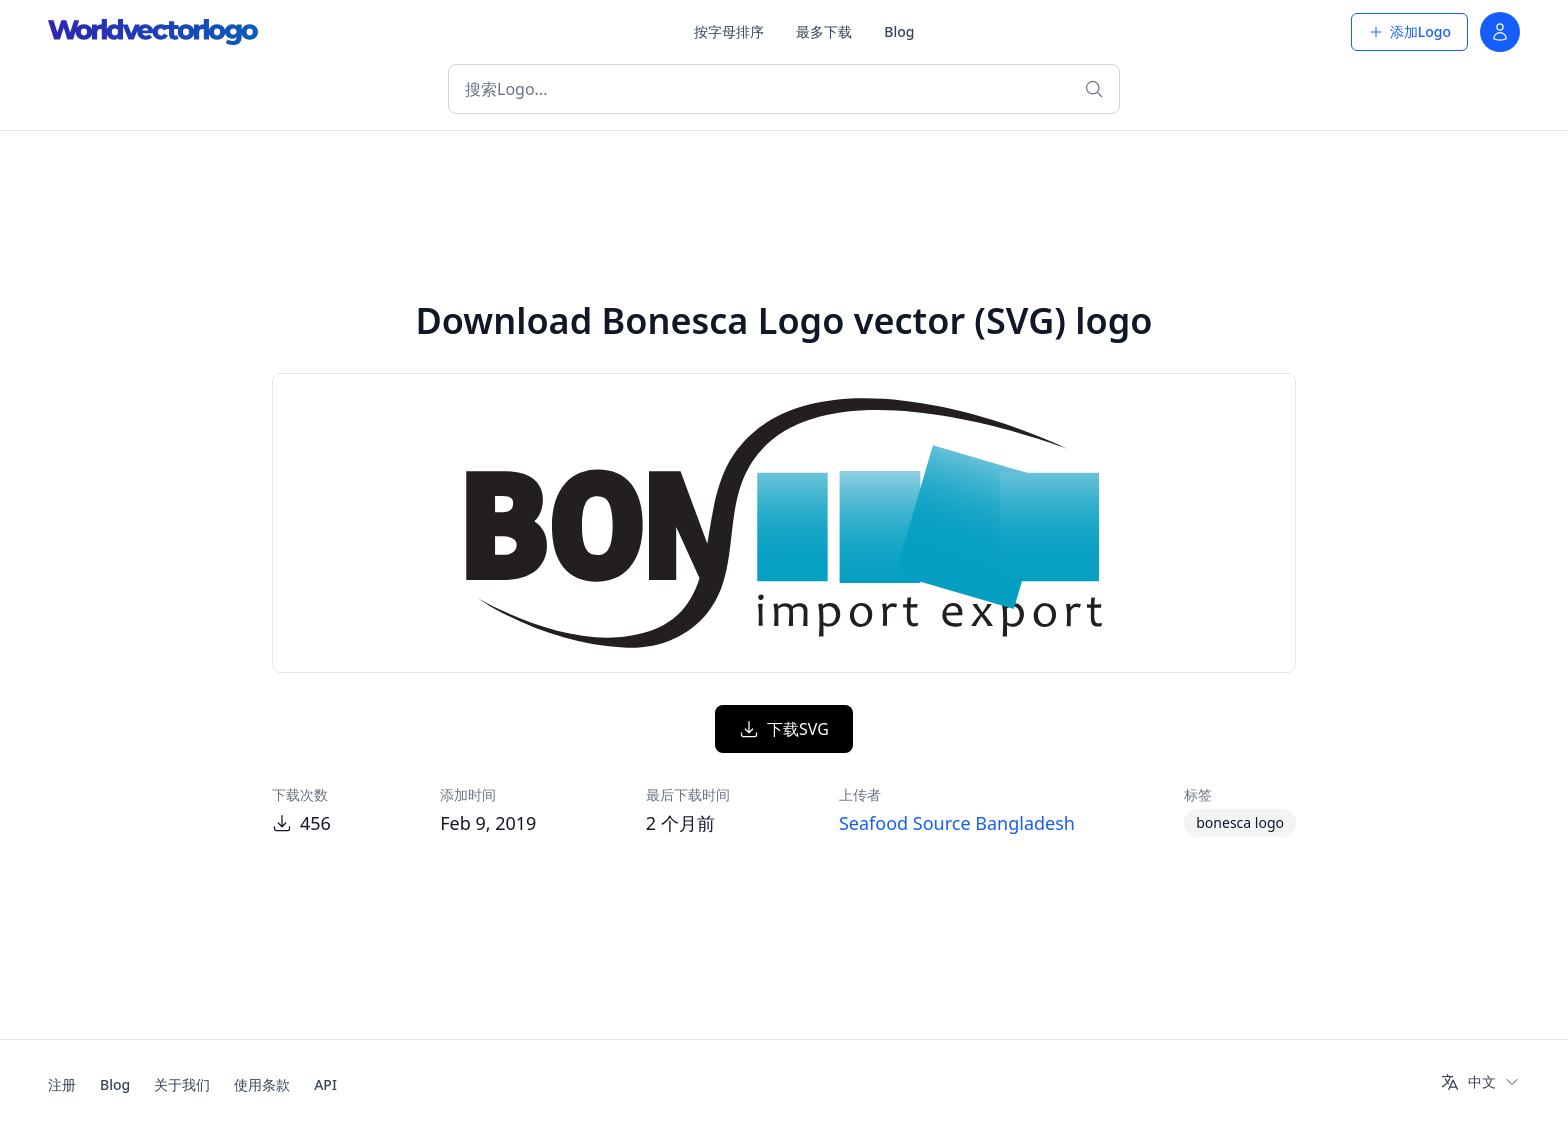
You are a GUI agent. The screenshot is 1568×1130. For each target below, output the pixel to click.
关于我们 (182, 1084)
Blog (899, 31)
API (325, 1084)
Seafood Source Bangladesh (957, 823)
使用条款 (262, 1084)
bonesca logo (1240, 822)
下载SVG (784, 729)
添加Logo (1409, 31)
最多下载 (824, 31)
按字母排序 (729, 31)
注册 (62, 1084)
